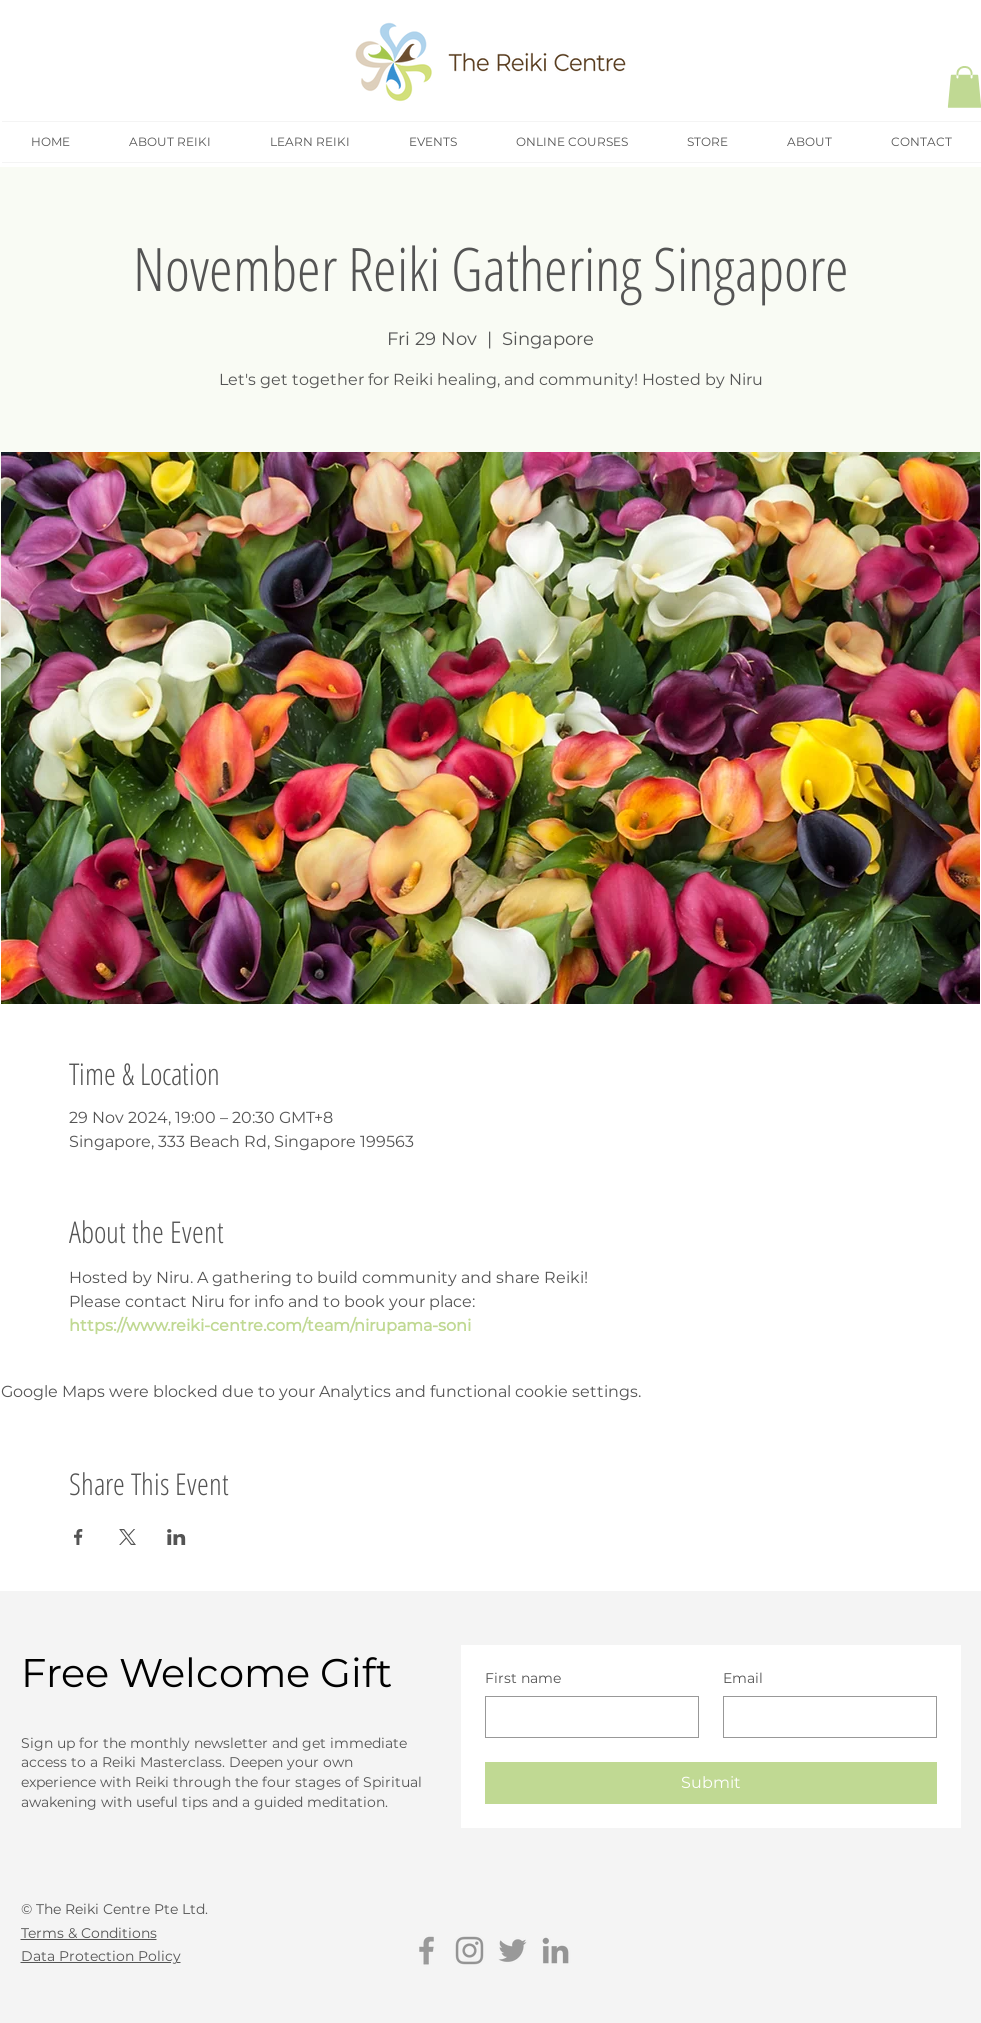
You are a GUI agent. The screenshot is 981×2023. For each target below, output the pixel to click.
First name (523, 1678)
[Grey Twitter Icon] (512, 1950)
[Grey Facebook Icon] (426, 1950)
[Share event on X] (127, 1537)
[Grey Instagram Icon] (469, 1950)
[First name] (586, 1717)
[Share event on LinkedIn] (176, 1537)
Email (743, 1678)
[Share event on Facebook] (78, 1537)
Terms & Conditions (89, 1933)
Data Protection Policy (101, 1956)
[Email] (824, 1717)
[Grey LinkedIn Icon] (555, 1950)
